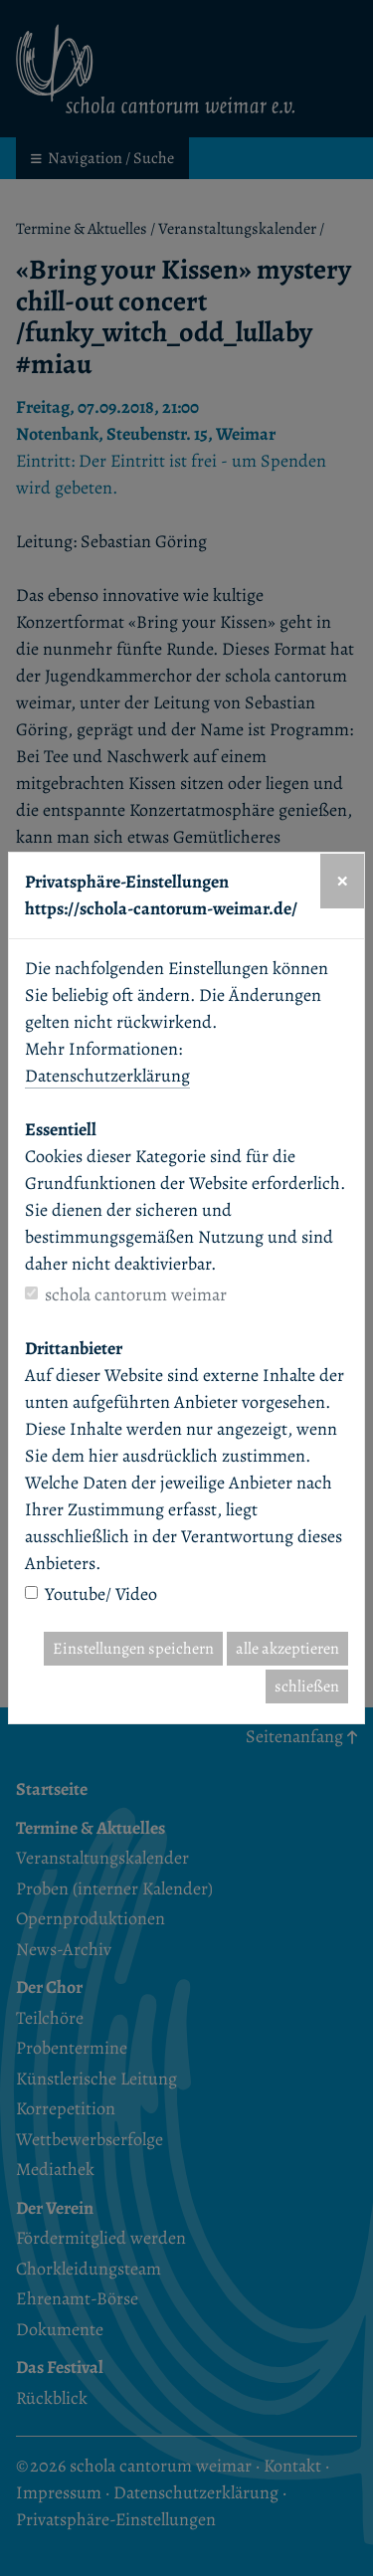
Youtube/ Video (101, 1594)
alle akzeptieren (287, 1649)
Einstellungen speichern (133, 1649)
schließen (307, 1686)
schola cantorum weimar (136, 1294)
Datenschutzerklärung (107, 1076)
